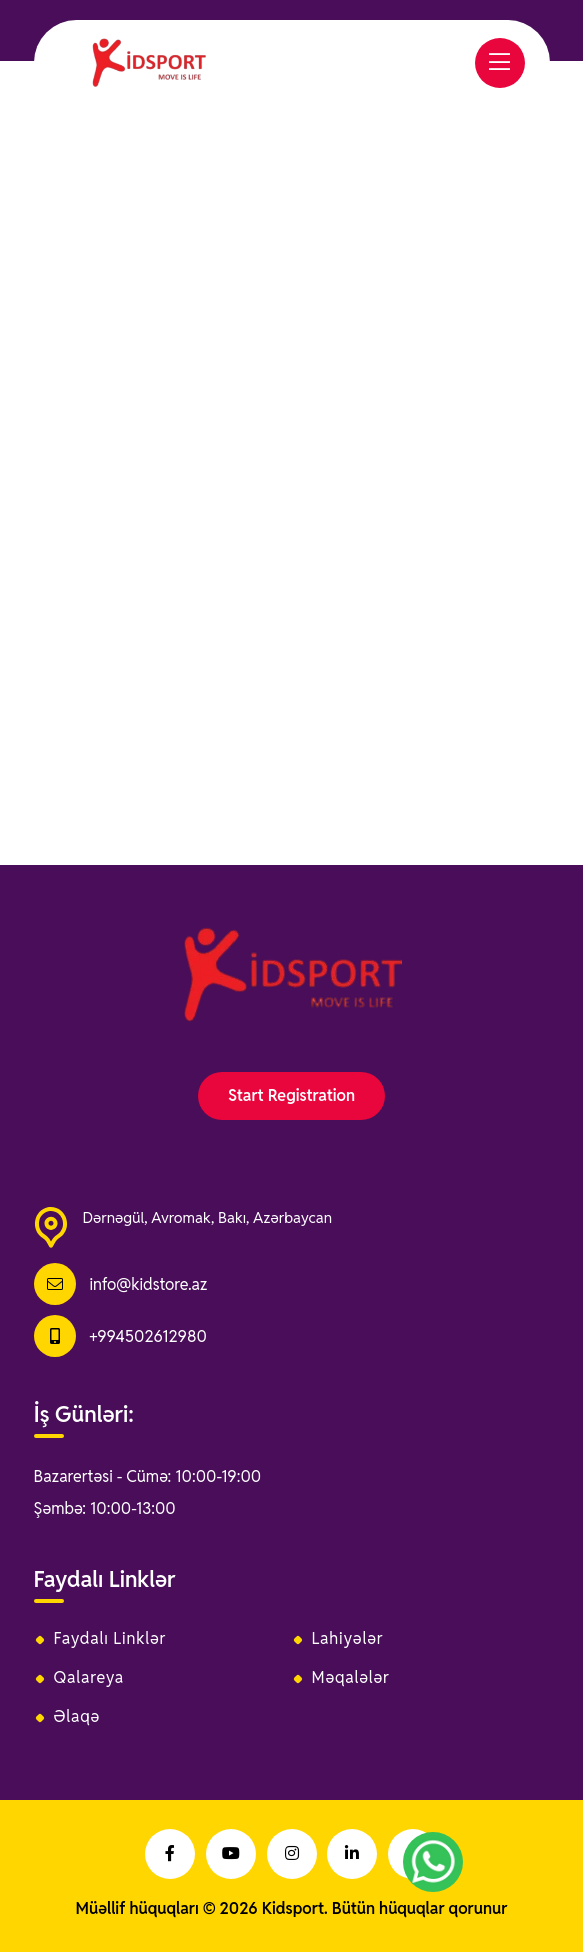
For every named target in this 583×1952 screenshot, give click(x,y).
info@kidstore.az (148, 1284)
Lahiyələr (348, 1639)
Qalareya (89, 1678)
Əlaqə (77, 1717)
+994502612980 (147, 1336)
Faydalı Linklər (110, 1639)
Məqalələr (351, 1678)
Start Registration (291, 1095)
